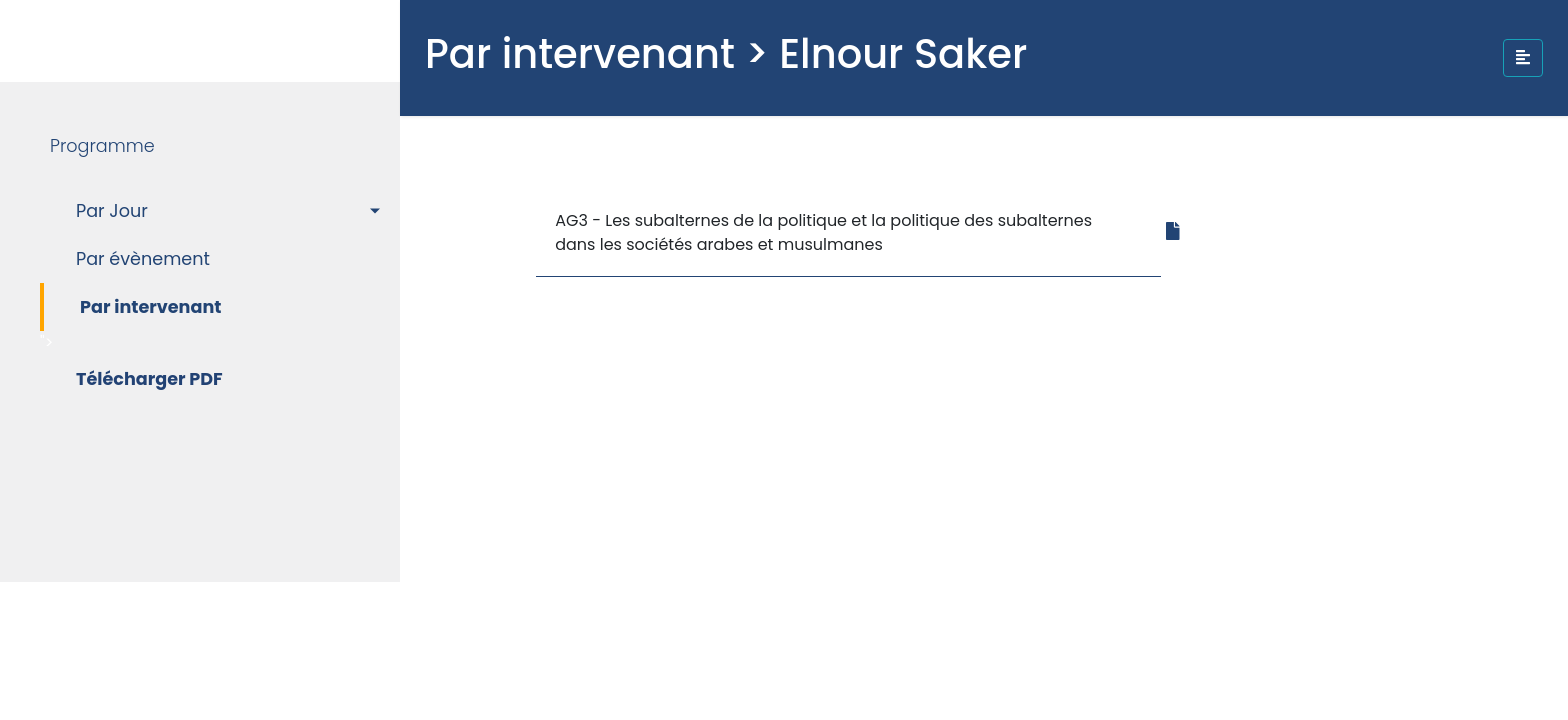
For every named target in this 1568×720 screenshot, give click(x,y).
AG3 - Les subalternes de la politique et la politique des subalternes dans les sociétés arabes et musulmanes (823, 232)
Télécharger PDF (149, 379)
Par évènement (143, 259)
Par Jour (112, 211)
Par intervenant (150, 307)
